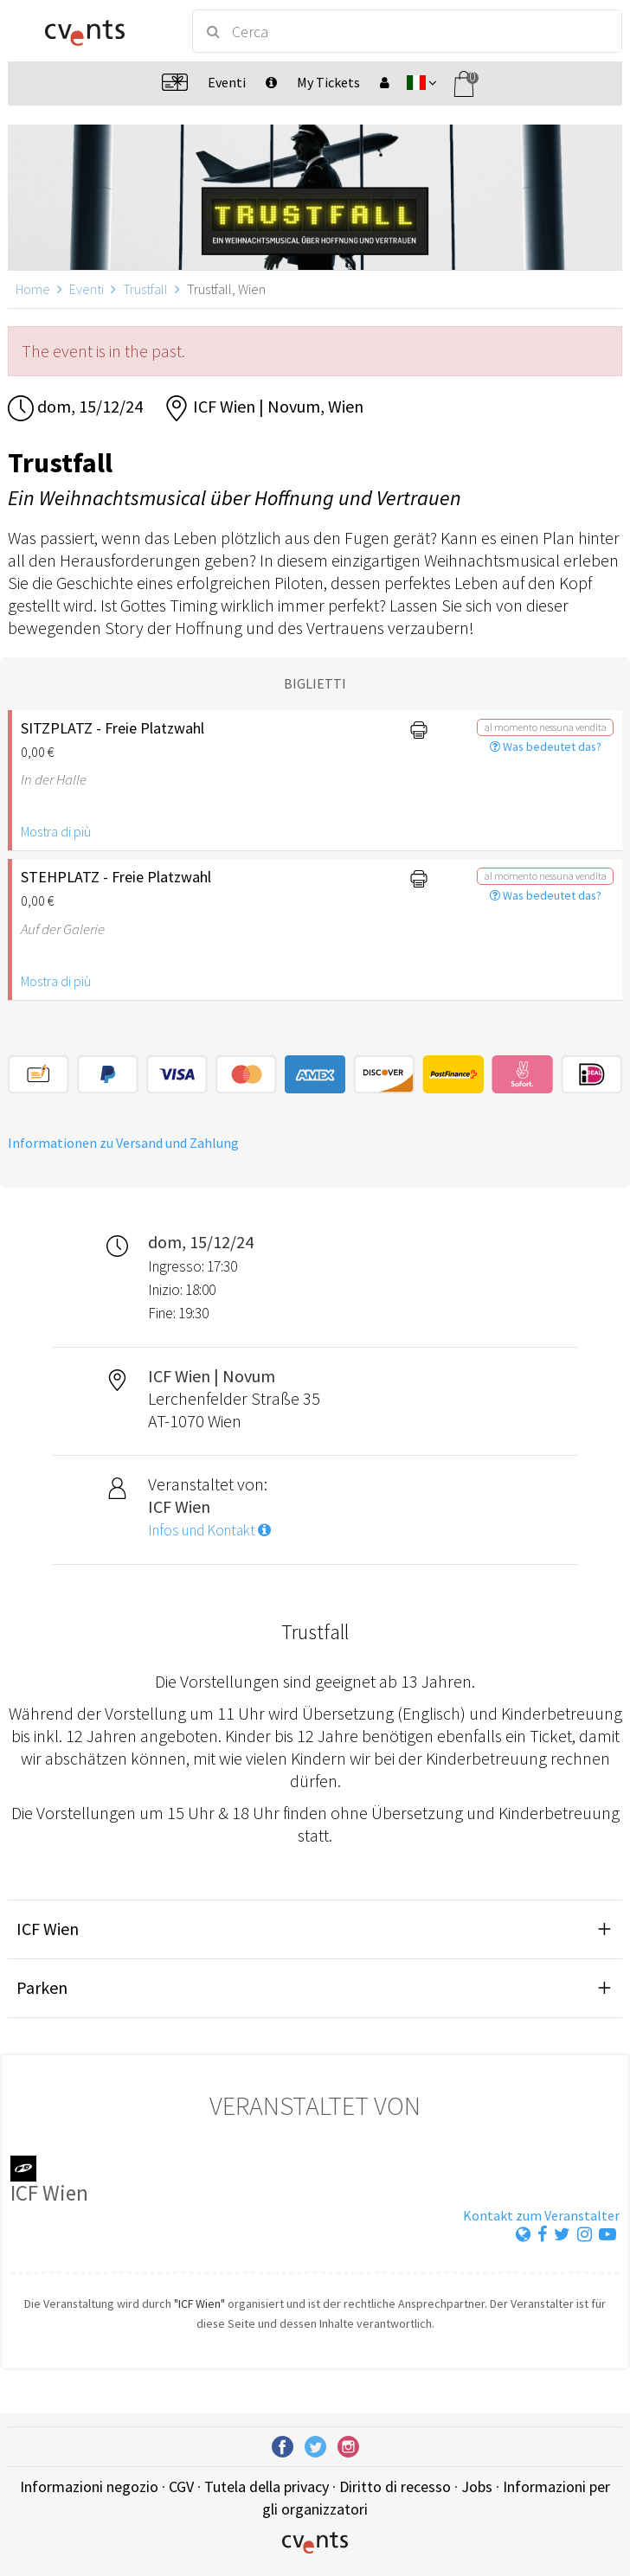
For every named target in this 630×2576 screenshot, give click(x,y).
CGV (181, 2486)
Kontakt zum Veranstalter (541, 2215)
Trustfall (145, 289)
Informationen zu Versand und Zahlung (123, 1142)
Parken (42, 1987)
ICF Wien (47, 1928)
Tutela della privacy (266, 2486)
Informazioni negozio (89, 2486)
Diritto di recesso (395, 2486)
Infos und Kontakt (209, 1530)
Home (33, 289)
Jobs (476, 2486)
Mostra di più (56, 831)
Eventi (86, 289)
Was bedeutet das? (545, 746)
